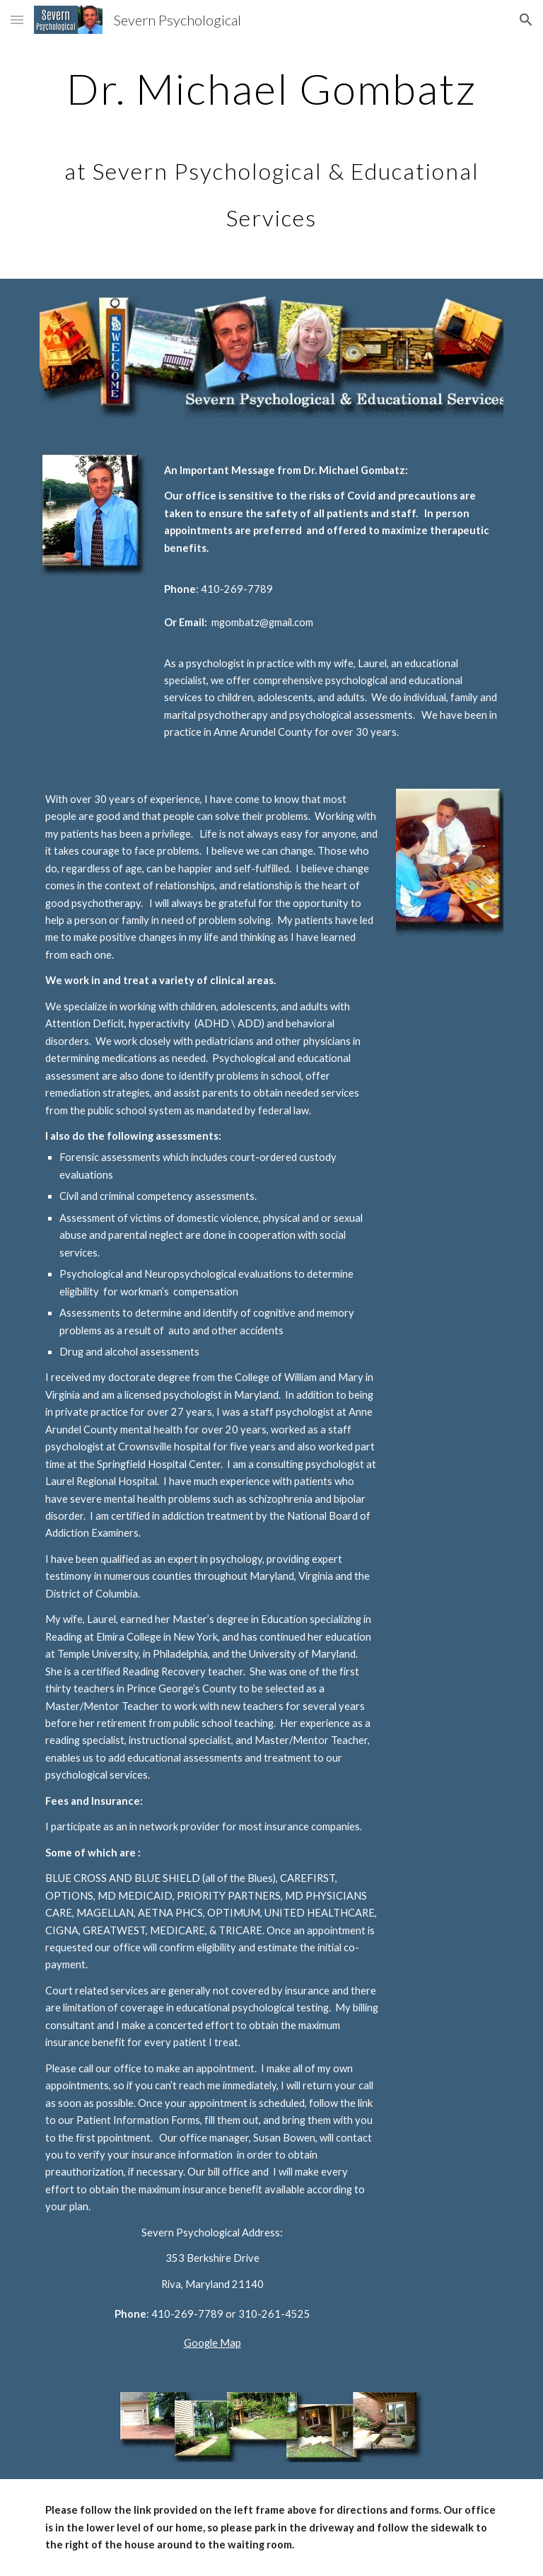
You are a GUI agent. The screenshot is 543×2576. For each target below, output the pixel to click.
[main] (271, 149)
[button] (17, 19)
